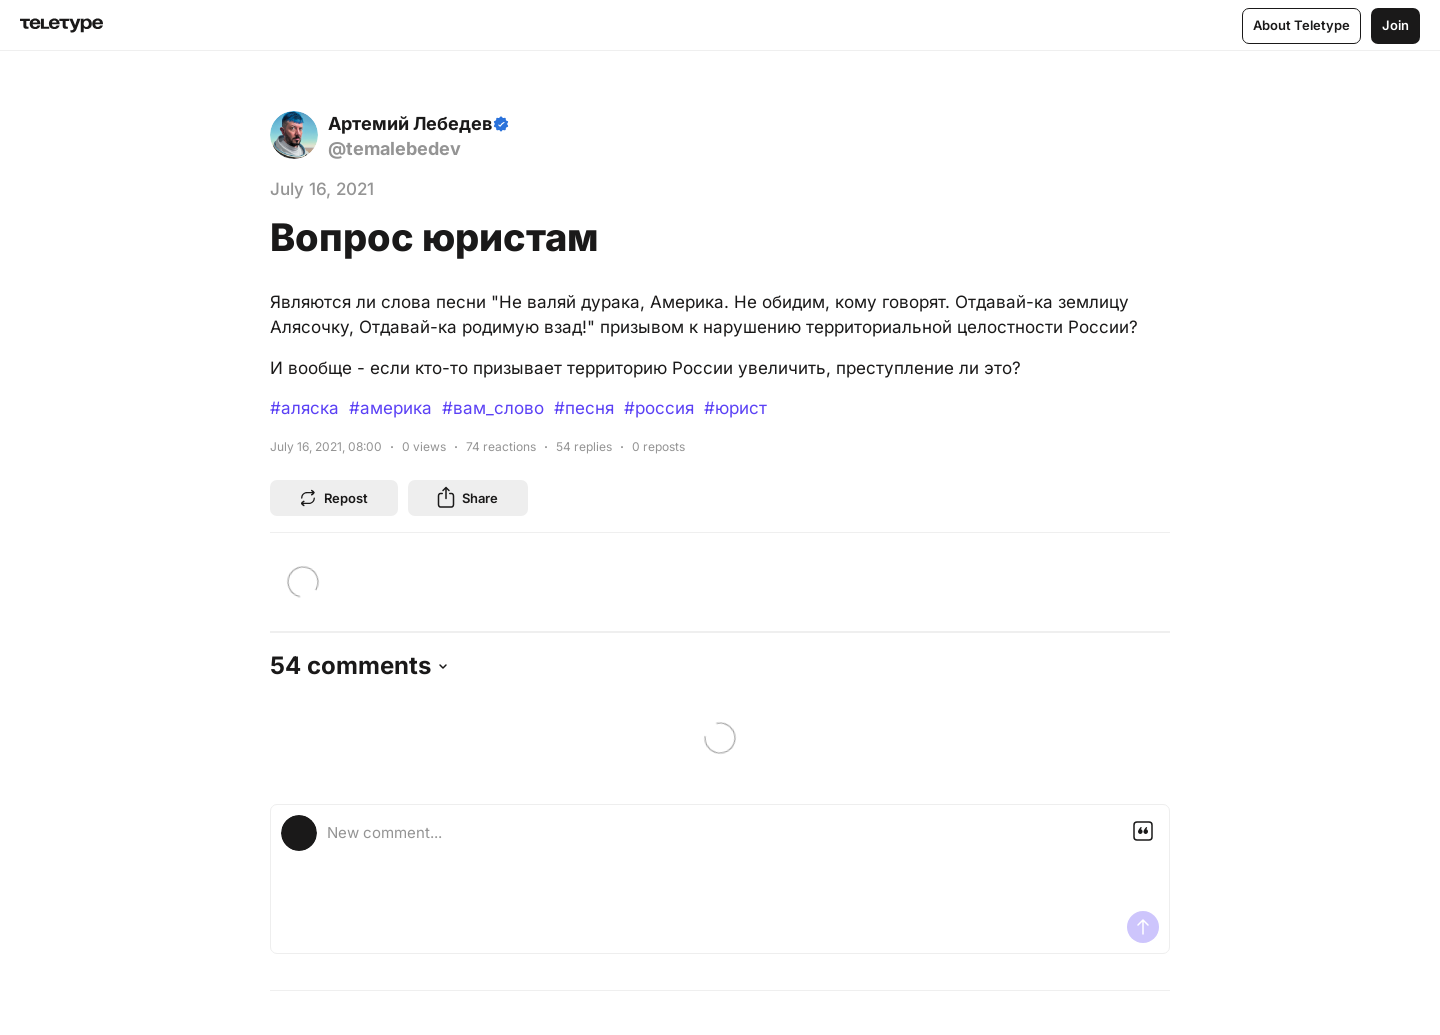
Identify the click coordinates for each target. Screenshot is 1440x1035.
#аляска (304, 408)
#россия (659, 408)
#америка (390, 408)
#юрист (735, 408)
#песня (584, 408)
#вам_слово (493, 408)
